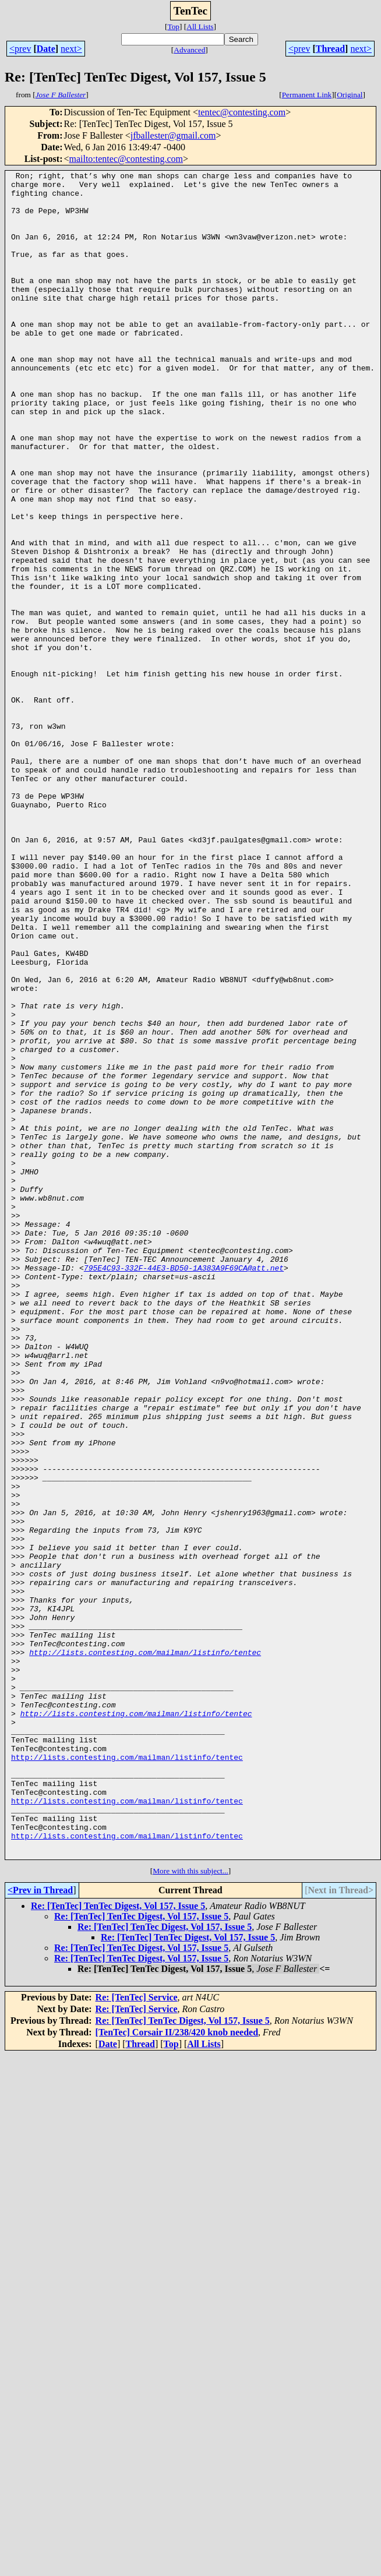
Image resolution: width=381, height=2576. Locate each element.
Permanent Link (307, 94)
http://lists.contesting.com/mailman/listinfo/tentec (145, 1949)
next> (71, 49)
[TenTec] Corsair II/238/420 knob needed (177, 2369)
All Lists (199, 26)
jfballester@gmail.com (173, 135)
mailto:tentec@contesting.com (126, 159)
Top (173, 26)
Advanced (189, 49)
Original (349, 94)
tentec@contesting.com (241, 112)
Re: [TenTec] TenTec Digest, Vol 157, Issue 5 (118, 2243)
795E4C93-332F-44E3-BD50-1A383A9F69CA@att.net (184, 1488)
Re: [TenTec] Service (137, 2334)
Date (46, 49)
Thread (330, 49)
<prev (20, 49)
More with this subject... (190, 2208)
